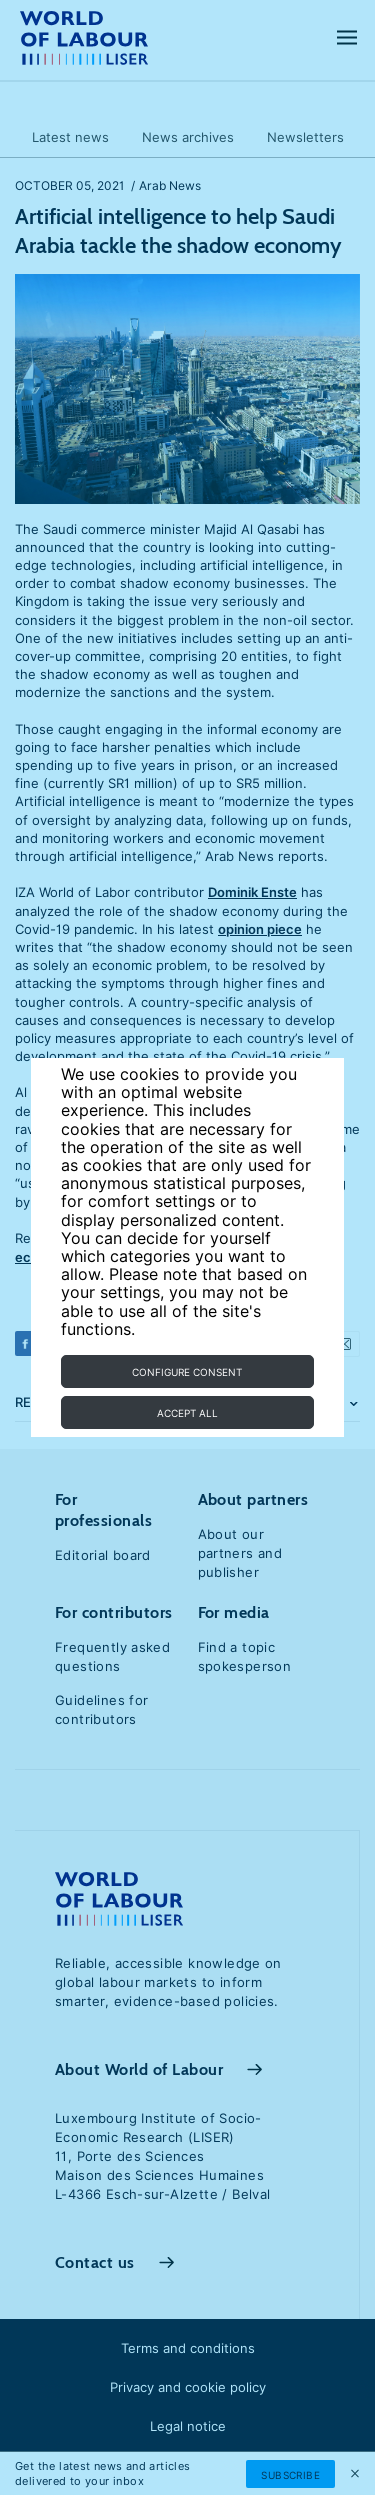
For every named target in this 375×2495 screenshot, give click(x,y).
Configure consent (187, 1372)
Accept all (187, 1413)
